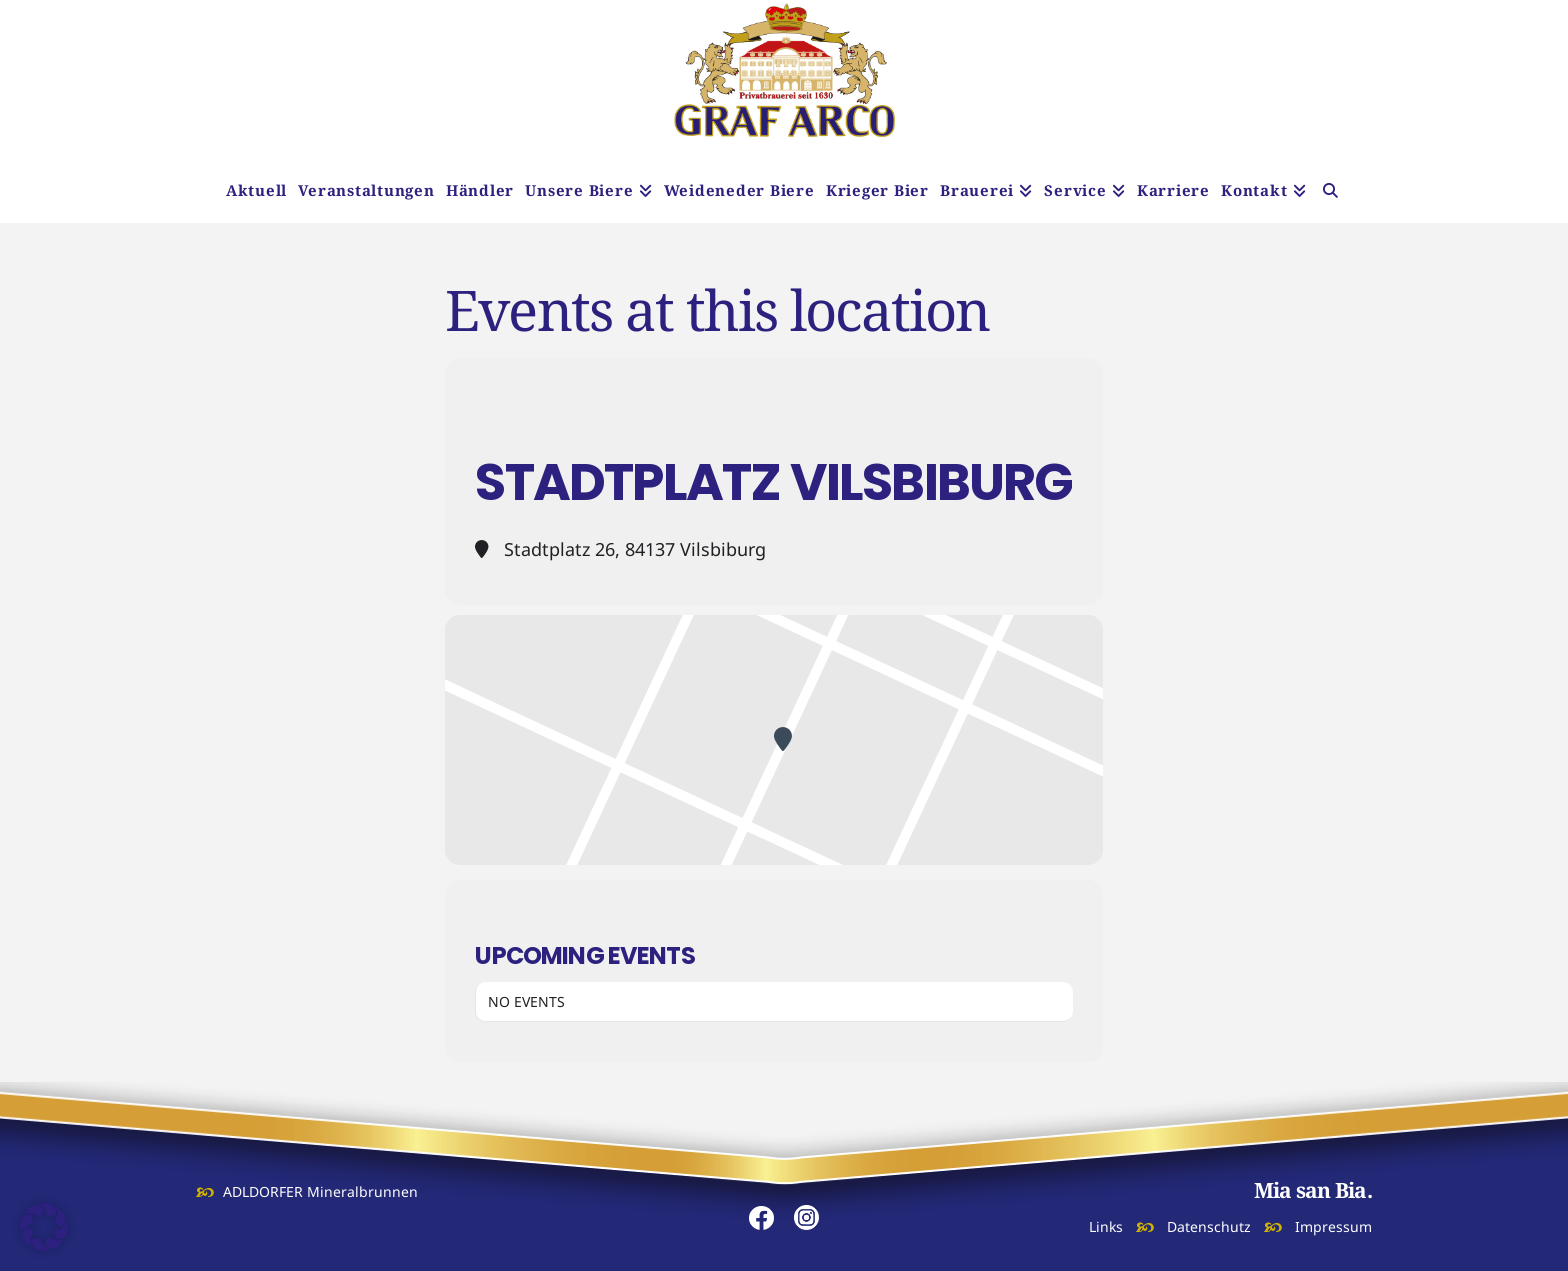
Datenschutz (1209, 1226)
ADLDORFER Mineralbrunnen (320, 1191)
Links (1106, 1226)
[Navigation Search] (1330, 193)
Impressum (1333, 1226)
